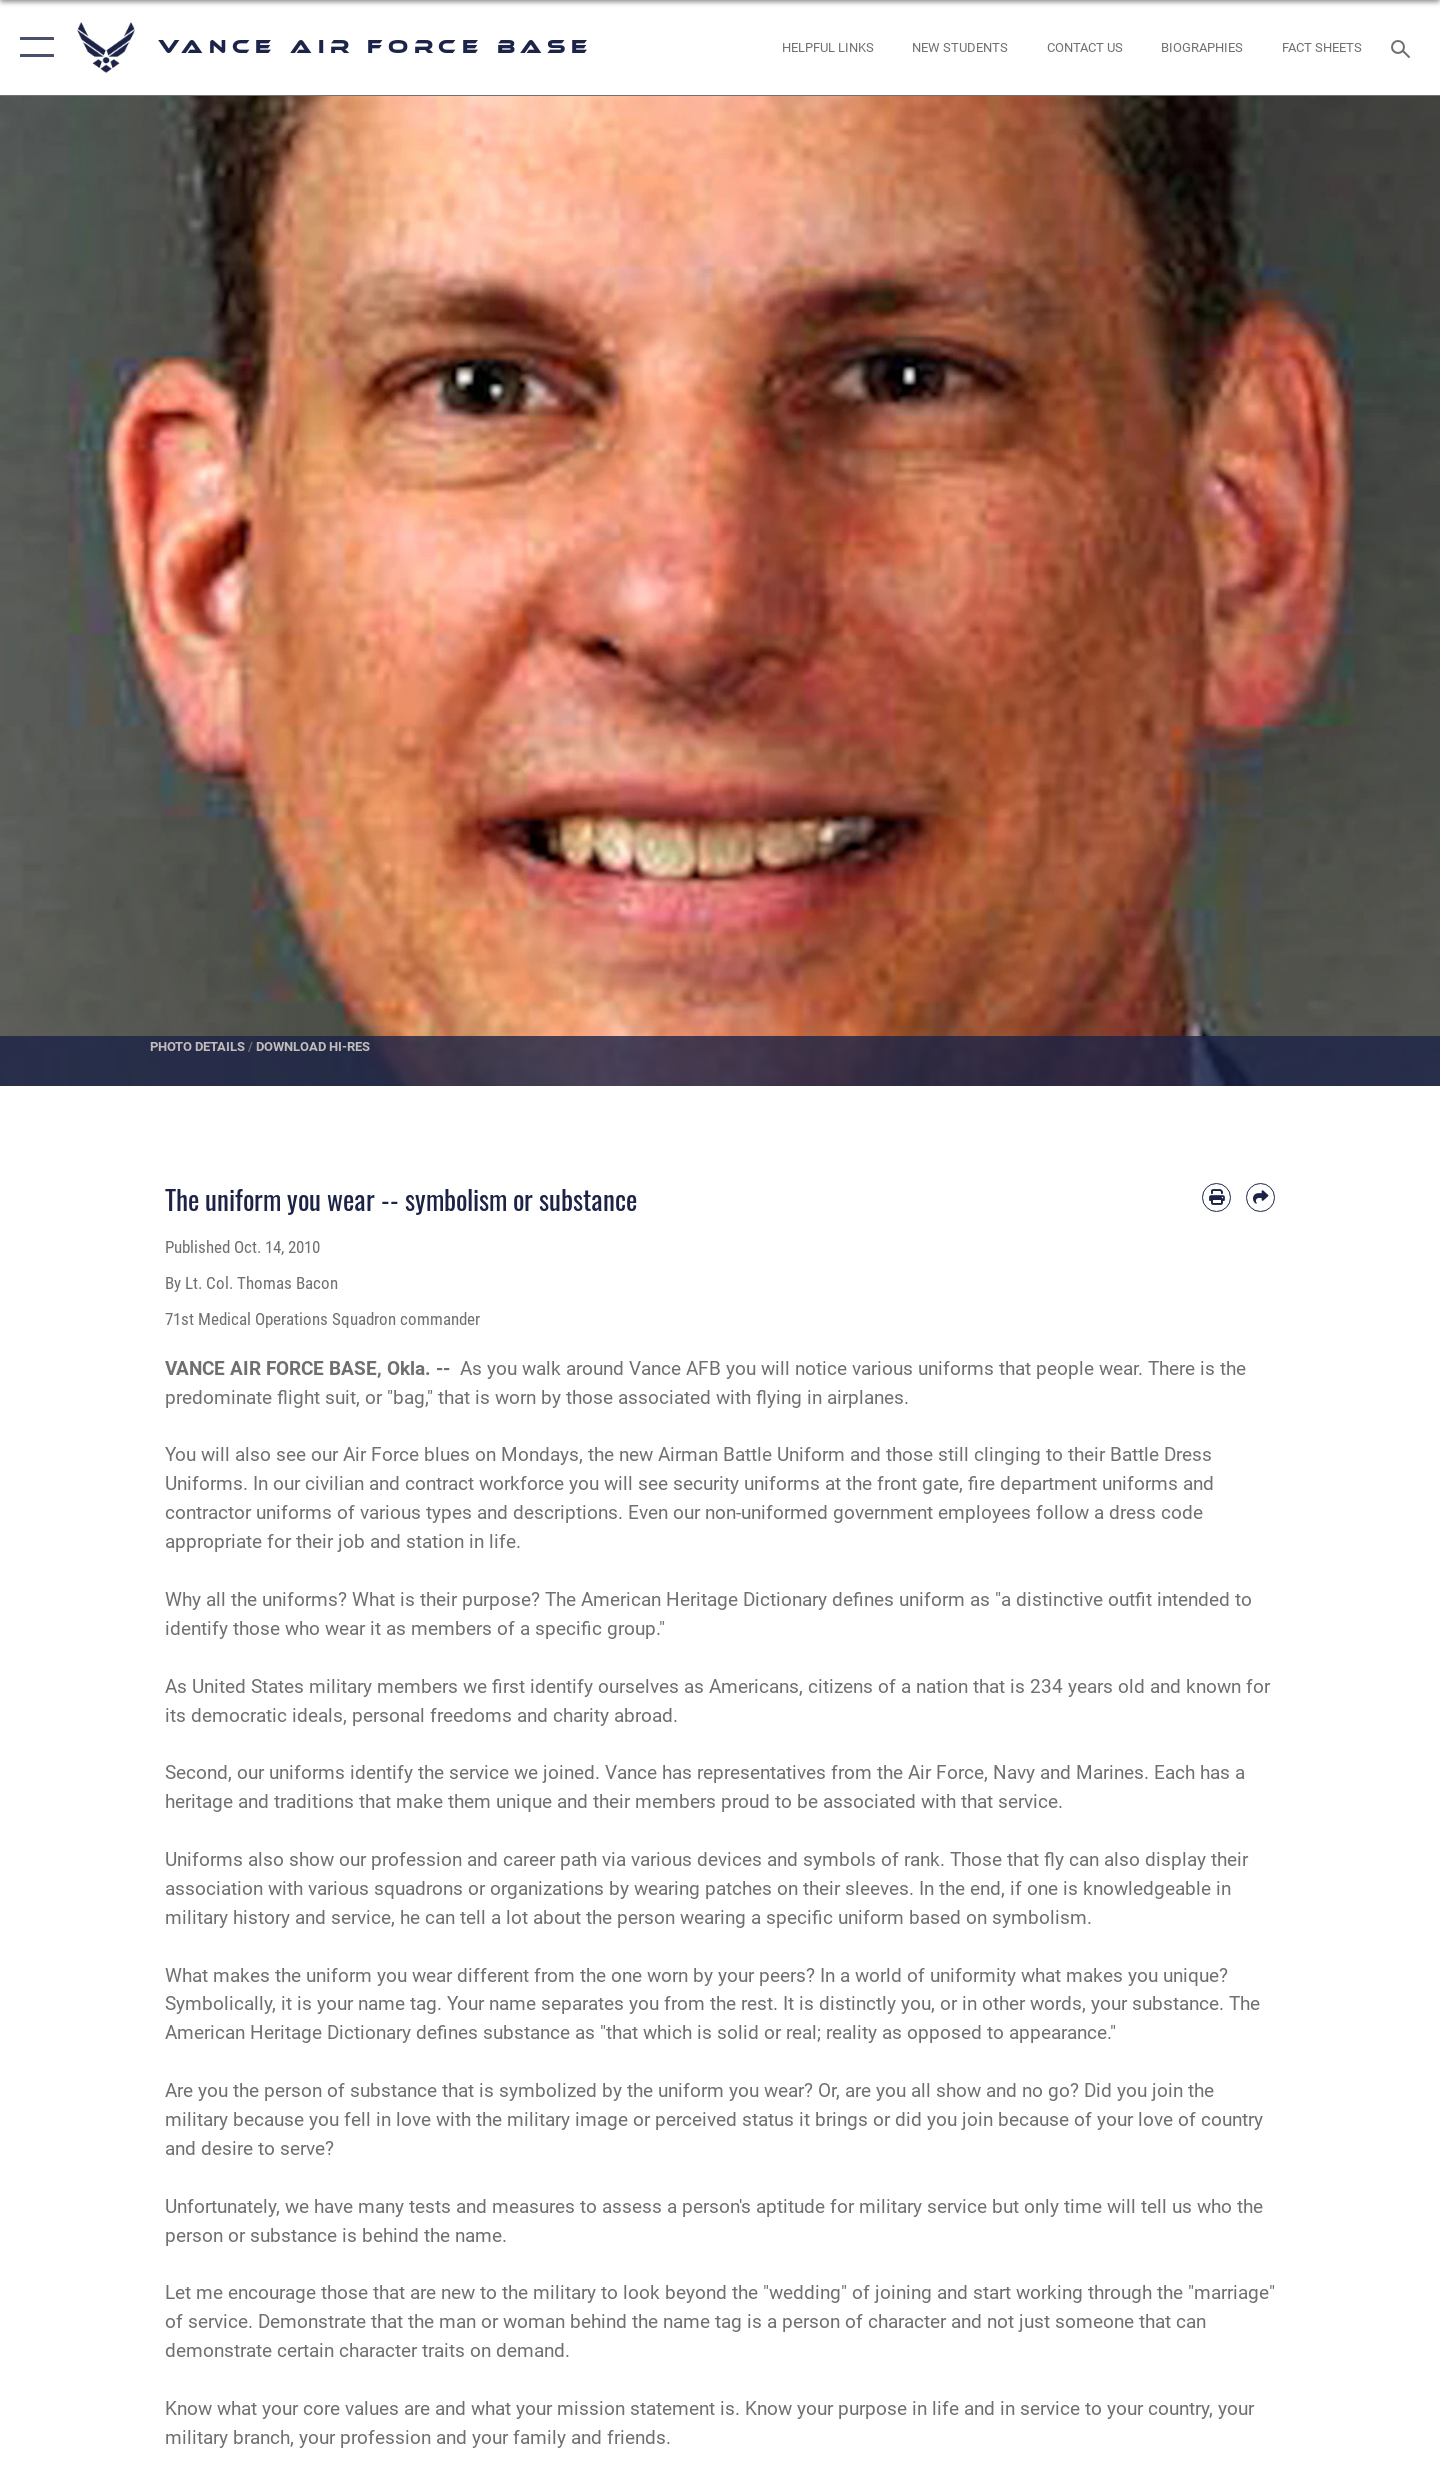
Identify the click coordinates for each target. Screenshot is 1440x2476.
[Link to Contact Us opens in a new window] (1084, 47)
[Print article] (1216, 1197)
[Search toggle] (1403, 47)
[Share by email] (1260, 1197)
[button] (32, 47)
